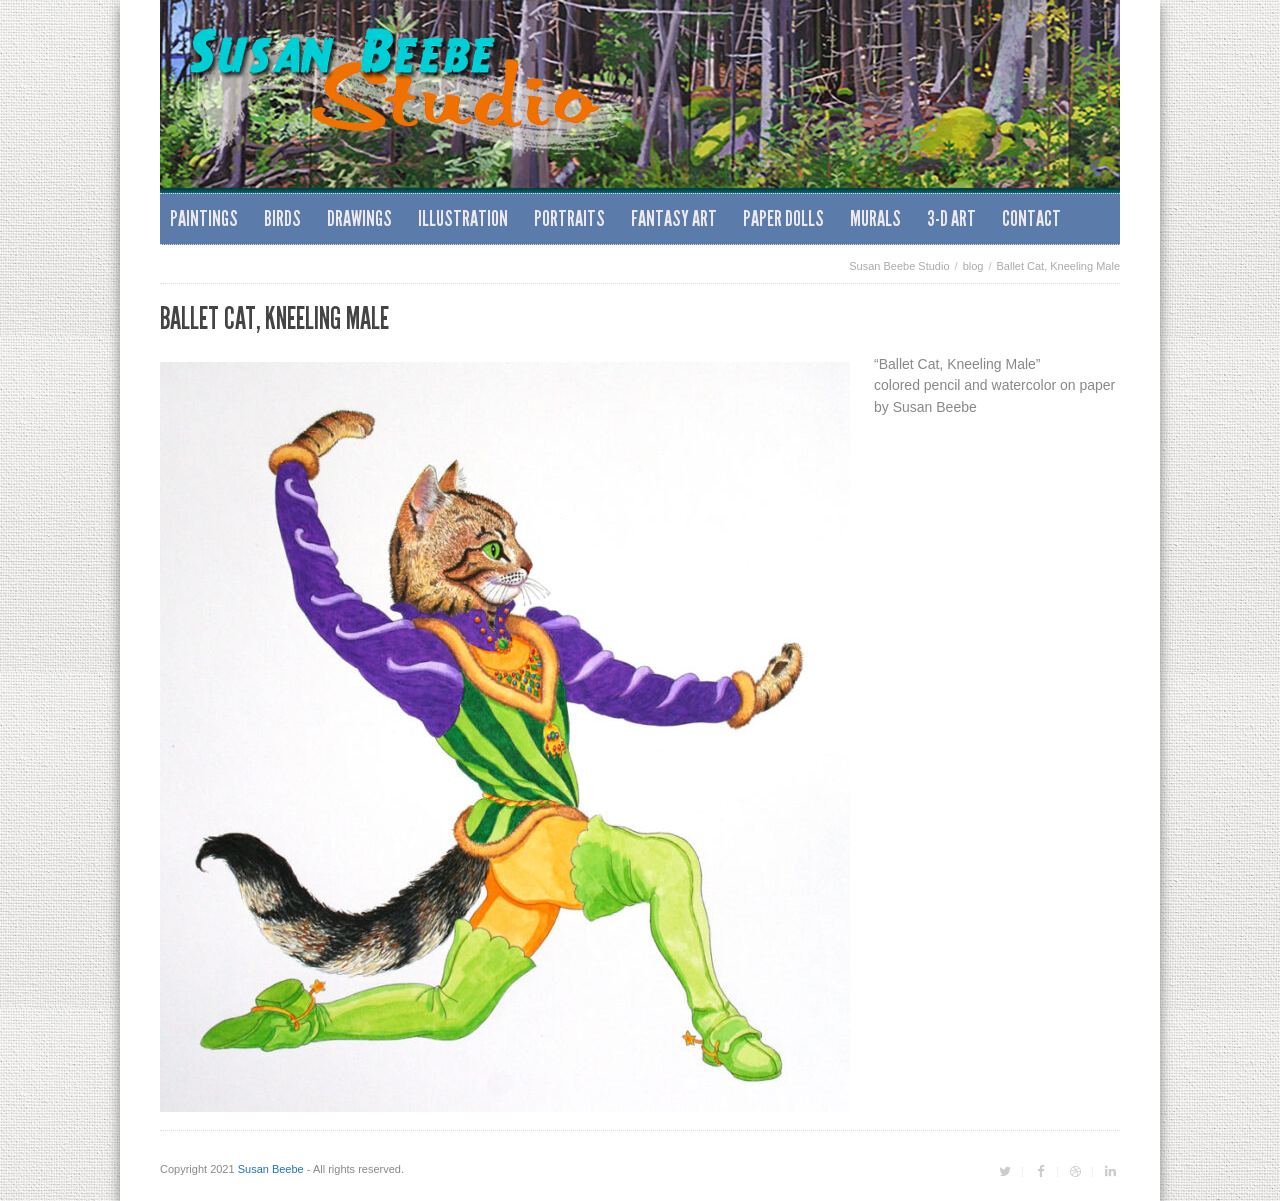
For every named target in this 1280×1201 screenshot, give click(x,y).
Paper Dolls (783, 218)
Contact (1031, 218)
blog (973, 266)
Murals (875, 218)
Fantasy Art (674, 218)
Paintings (204, 218)
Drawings (359, 218)
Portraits (569, 218)
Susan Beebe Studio (899, 266)
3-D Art (951, 218)
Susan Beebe (271, 1169)
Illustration (463, 218)
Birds (282, 218)
